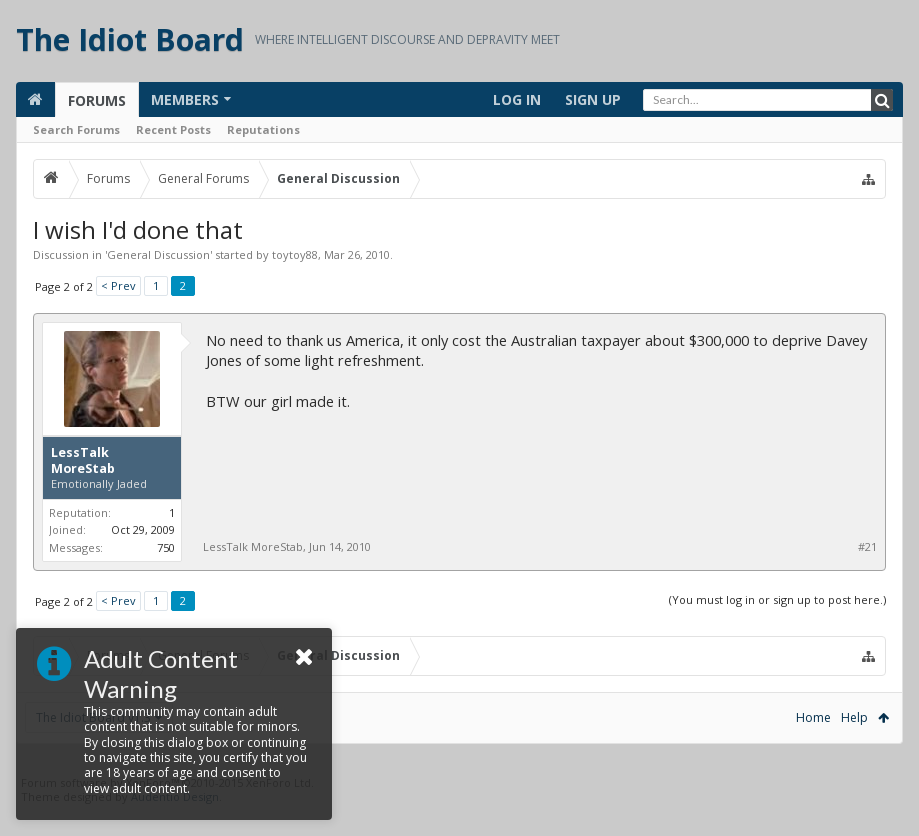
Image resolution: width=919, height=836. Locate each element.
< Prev (118, 285)
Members (185, 99)
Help (854, 717)
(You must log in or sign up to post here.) (777, 599)
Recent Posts (173, 129)
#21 (867, 547)
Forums (97, 100)
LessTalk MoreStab (83, 461)
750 (166, 547)
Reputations (263, 129)
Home (813, 717)
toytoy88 (295, 254)
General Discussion (158, 254)
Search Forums (76, 129)
